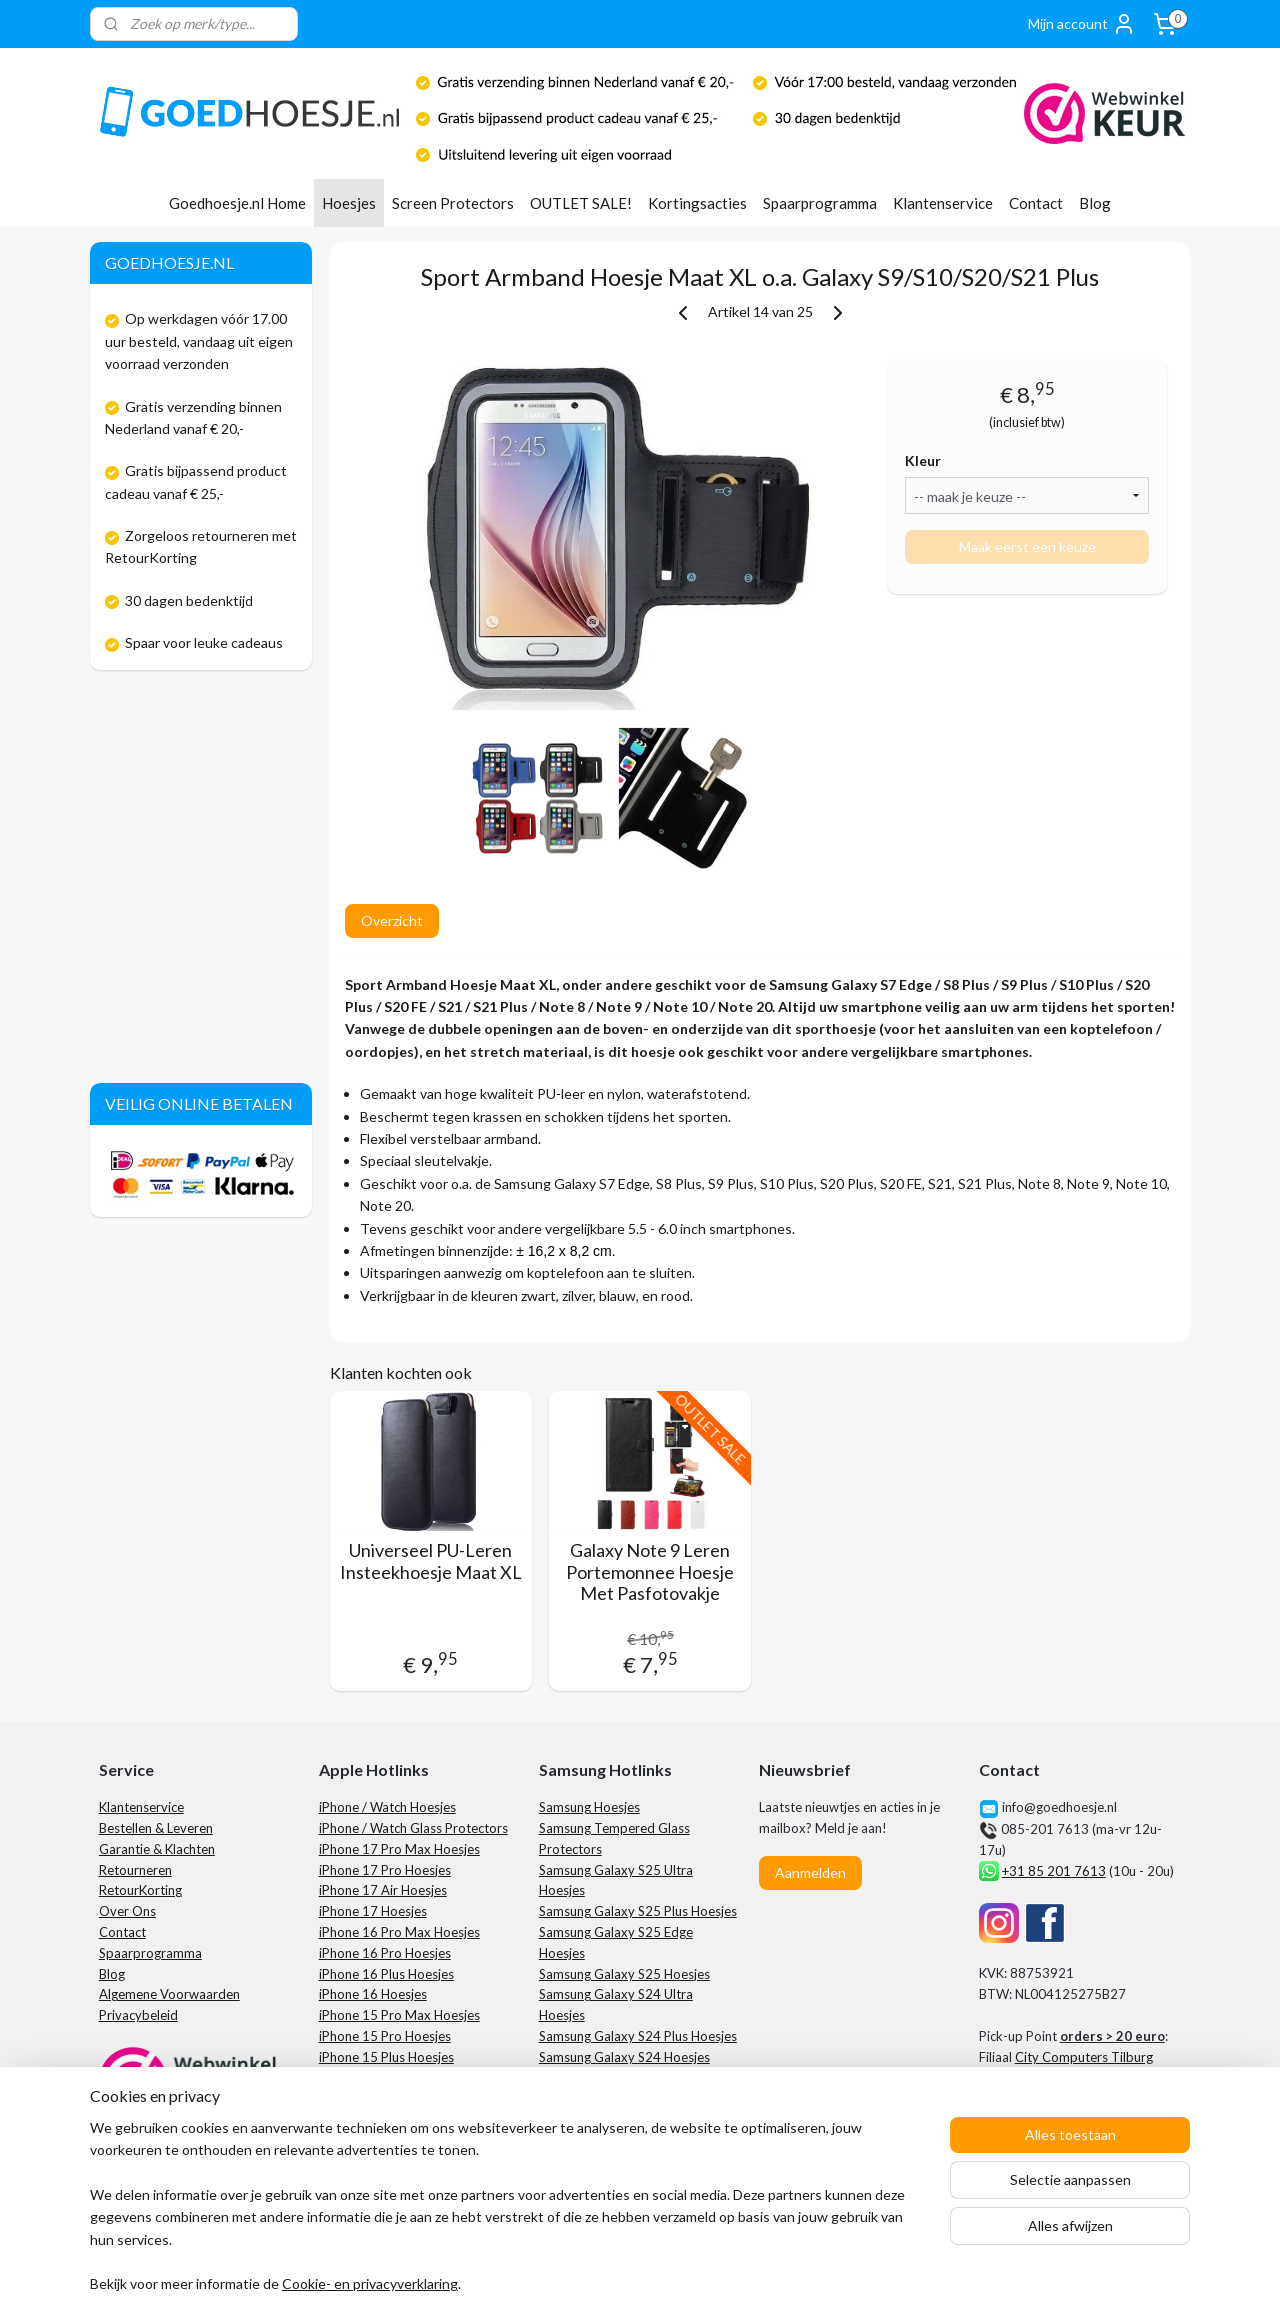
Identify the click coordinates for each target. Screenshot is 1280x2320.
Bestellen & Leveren (156, 1828)
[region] (508, 2218)
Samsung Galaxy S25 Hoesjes (624, 1974)
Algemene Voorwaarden (169, 1994)
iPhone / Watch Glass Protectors (413, 1828)
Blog (1095, 203)
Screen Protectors (453, 203)
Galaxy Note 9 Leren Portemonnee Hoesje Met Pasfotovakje (650, 1572)
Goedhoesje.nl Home (237, 203)
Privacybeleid (138, 2015)
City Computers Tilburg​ (1084, 2057)
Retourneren (135, 1870)
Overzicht (391, 920)
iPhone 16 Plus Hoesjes (386, 1974)
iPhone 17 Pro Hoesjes (385, 1870)
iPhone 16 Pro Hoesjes (385, 1953)
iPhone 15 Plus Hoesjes (386, 2057)
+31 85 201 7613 (1054, 1871)
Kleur (923, 460)
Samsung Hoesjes (589, 1807)
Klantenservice (943, 203)
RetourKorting (140, 1890)
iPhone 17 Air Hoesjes (383, 1890)
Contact (1036, 203)
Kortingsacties (697, 203)
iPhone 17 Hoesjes (373, 1911)
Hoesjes (349, 203)
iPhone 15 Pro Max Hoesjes (399, 2015)
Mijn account (1082, 24)
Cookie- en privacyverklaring (370, 2284)
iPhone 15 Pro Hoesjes (385, 2036)
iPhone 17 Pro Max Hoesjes (399, 1849)
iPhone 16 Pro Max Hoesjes (399, 1932)
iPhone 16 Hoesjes (373, 1994)
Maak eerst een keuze (1026, 546)
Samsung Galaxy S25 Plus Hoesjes (638, 1911)
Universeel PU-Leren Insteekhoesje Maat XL (430, 1561)
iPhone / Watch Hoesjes (387, 1807)
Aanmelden (810, 1872)
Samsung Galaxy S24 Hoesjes (624, 2057)
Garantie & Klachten (157, 1849)
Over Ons (127, 1911)
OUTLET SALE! (581, 203)
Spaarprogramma (820, 203)
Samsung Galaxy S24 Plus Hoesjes (638, 2036)
